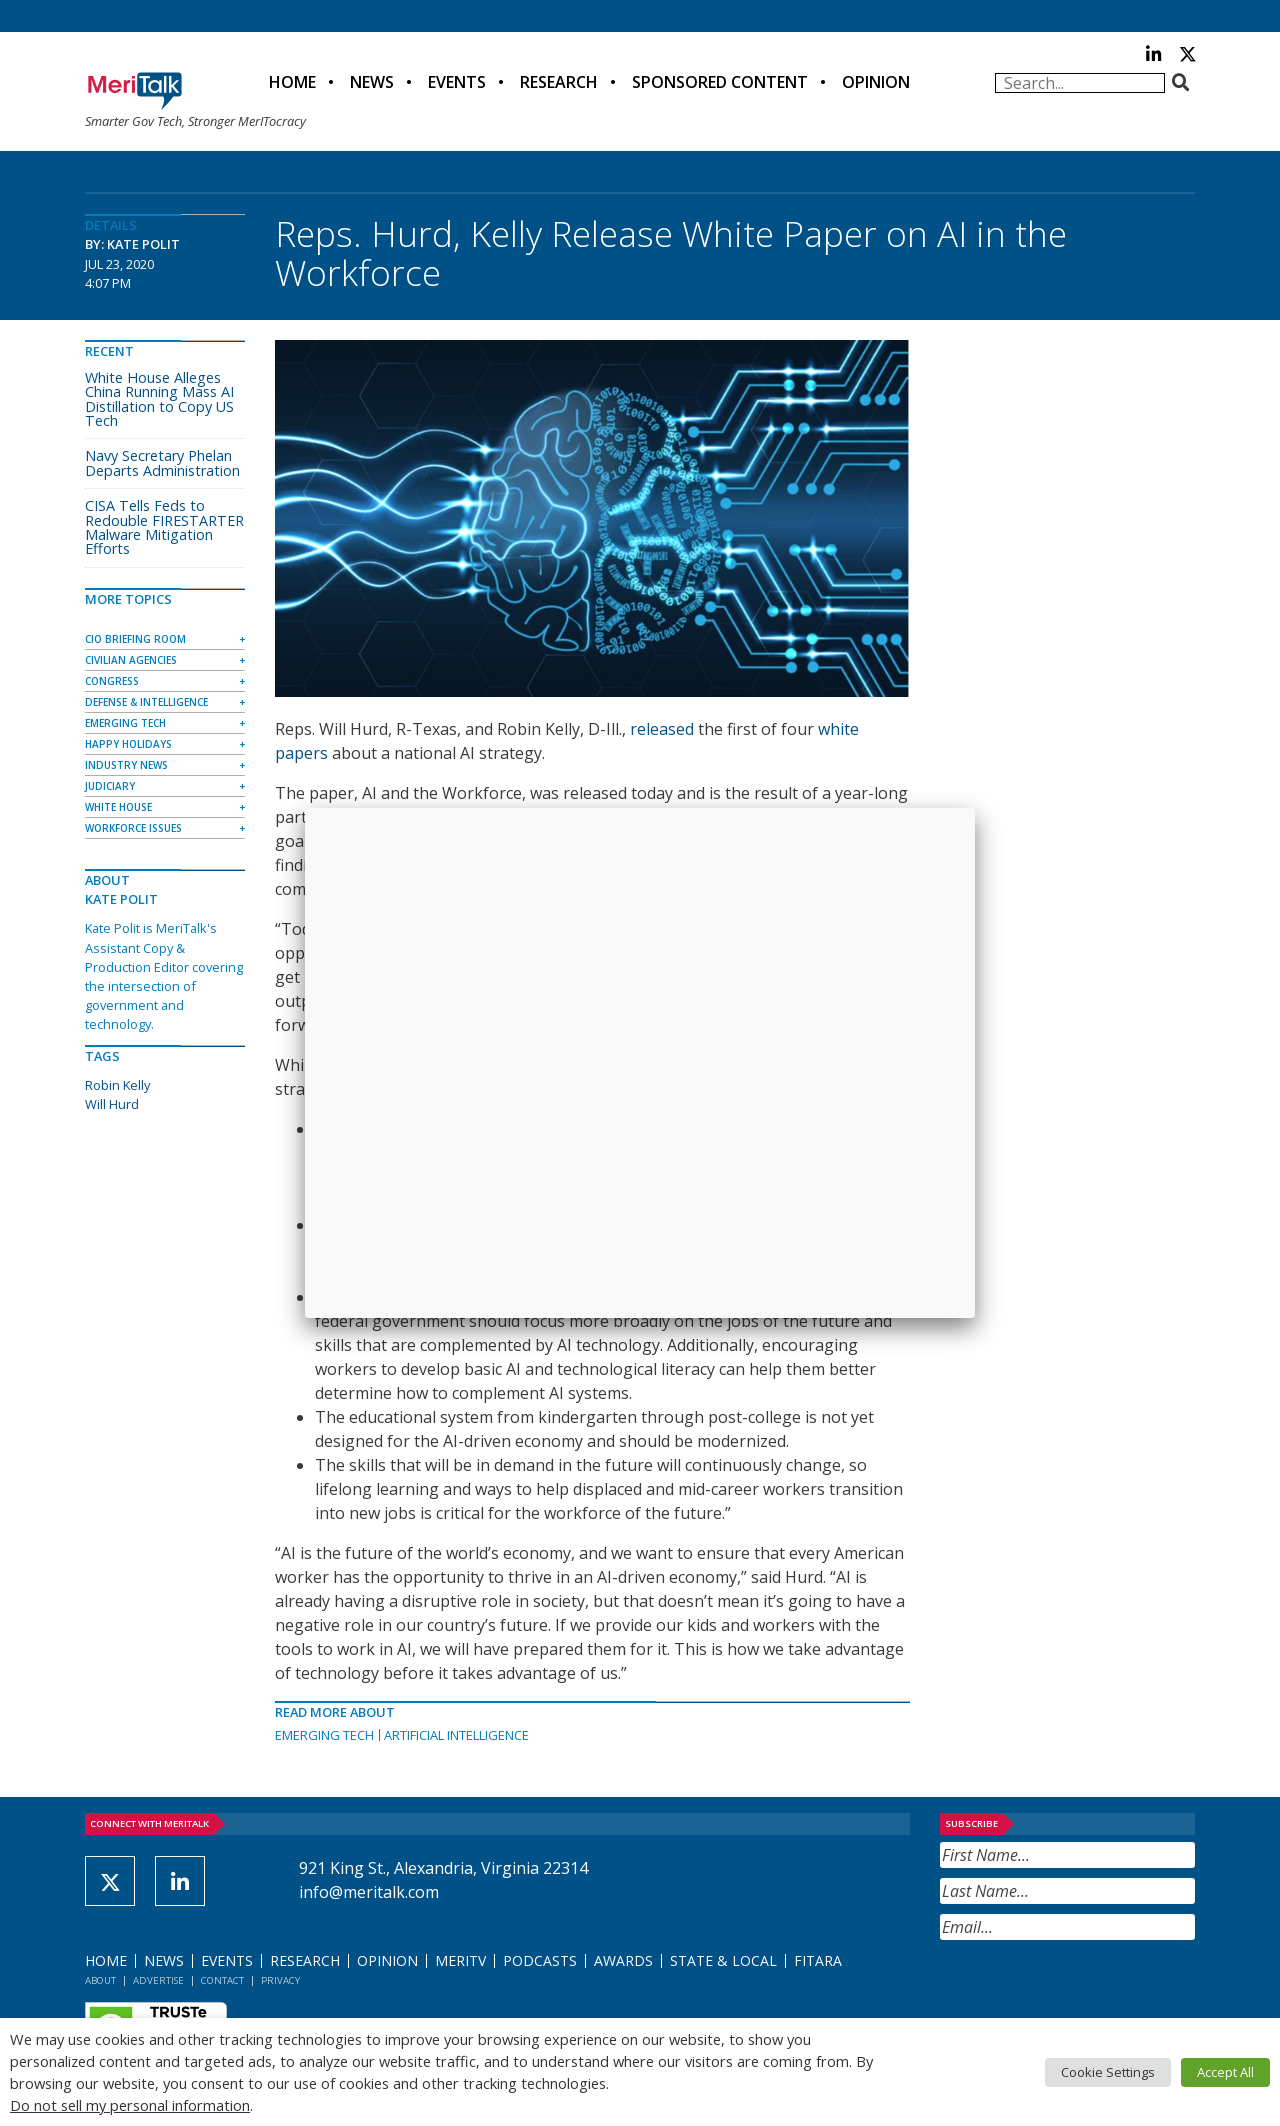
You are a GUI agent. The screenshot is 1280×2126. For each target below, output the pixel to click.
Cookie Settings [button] (1108, 2072)
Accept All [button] (1225, 2072)
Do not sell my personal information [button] (130, 2105)
